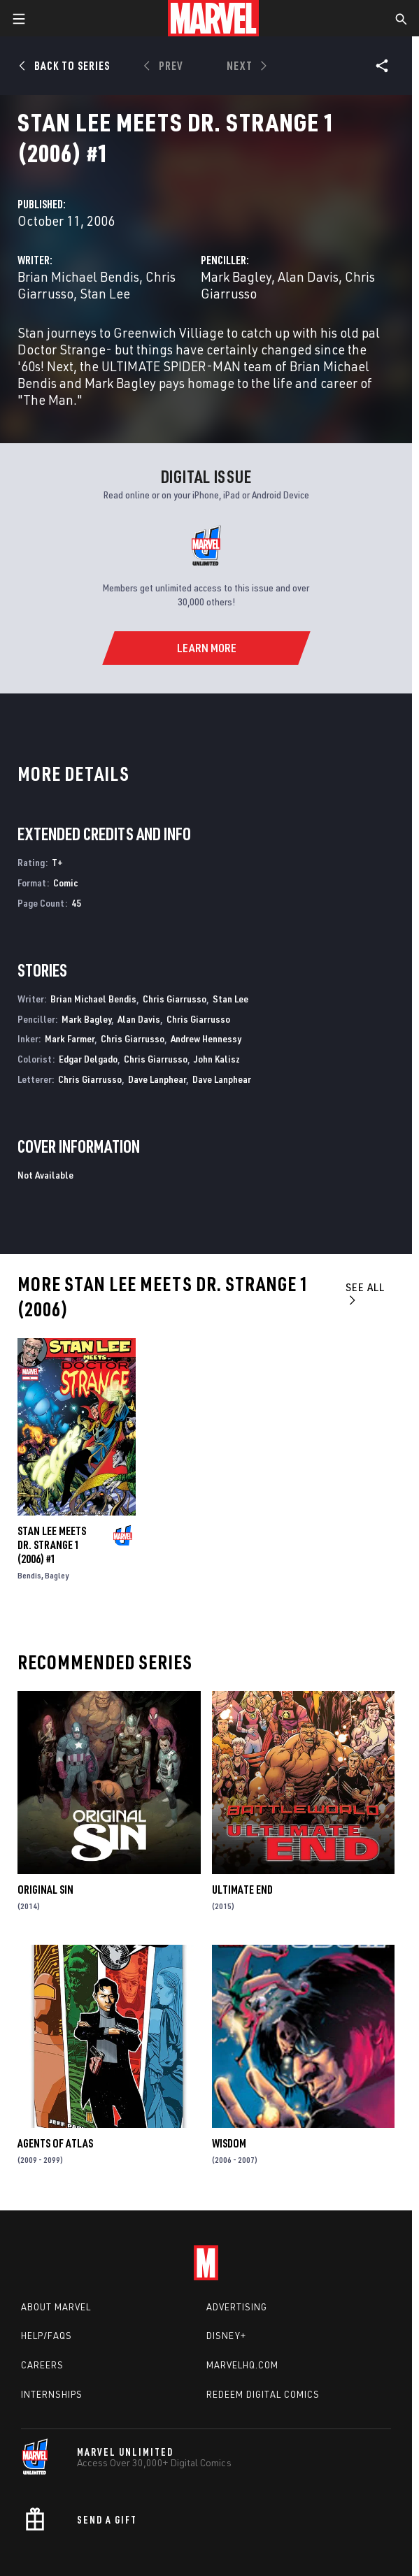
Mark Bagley (236, 276)
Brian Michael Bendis (78, 276)
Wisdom (229, 2143)
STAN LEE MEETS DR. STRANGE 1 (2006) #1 (51, 1545)
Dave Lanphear (157, 1079)
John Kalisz (217, 1059)
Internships (52, 2394)
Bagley (57, 1575)
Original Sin (45, 1890)
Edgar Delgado (88, 1059)
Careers (42, 2364)
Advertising (236, 2306)
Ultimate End (242, 1890)
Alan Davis (308, 276)
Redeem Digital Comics (263, 2394)
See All (365, 1293)
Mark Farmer (69, 1038)
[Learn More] (206, 648)
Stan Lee (105, 293)
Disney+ (226, 2335)
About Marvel (56, 2306)
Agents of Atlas (55, 2143)
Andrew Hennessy (206, 1038)
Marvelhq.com (242, 2364)
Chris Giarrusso (174, 999)
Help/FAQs (46, 2335)
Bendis (29, 1575)
